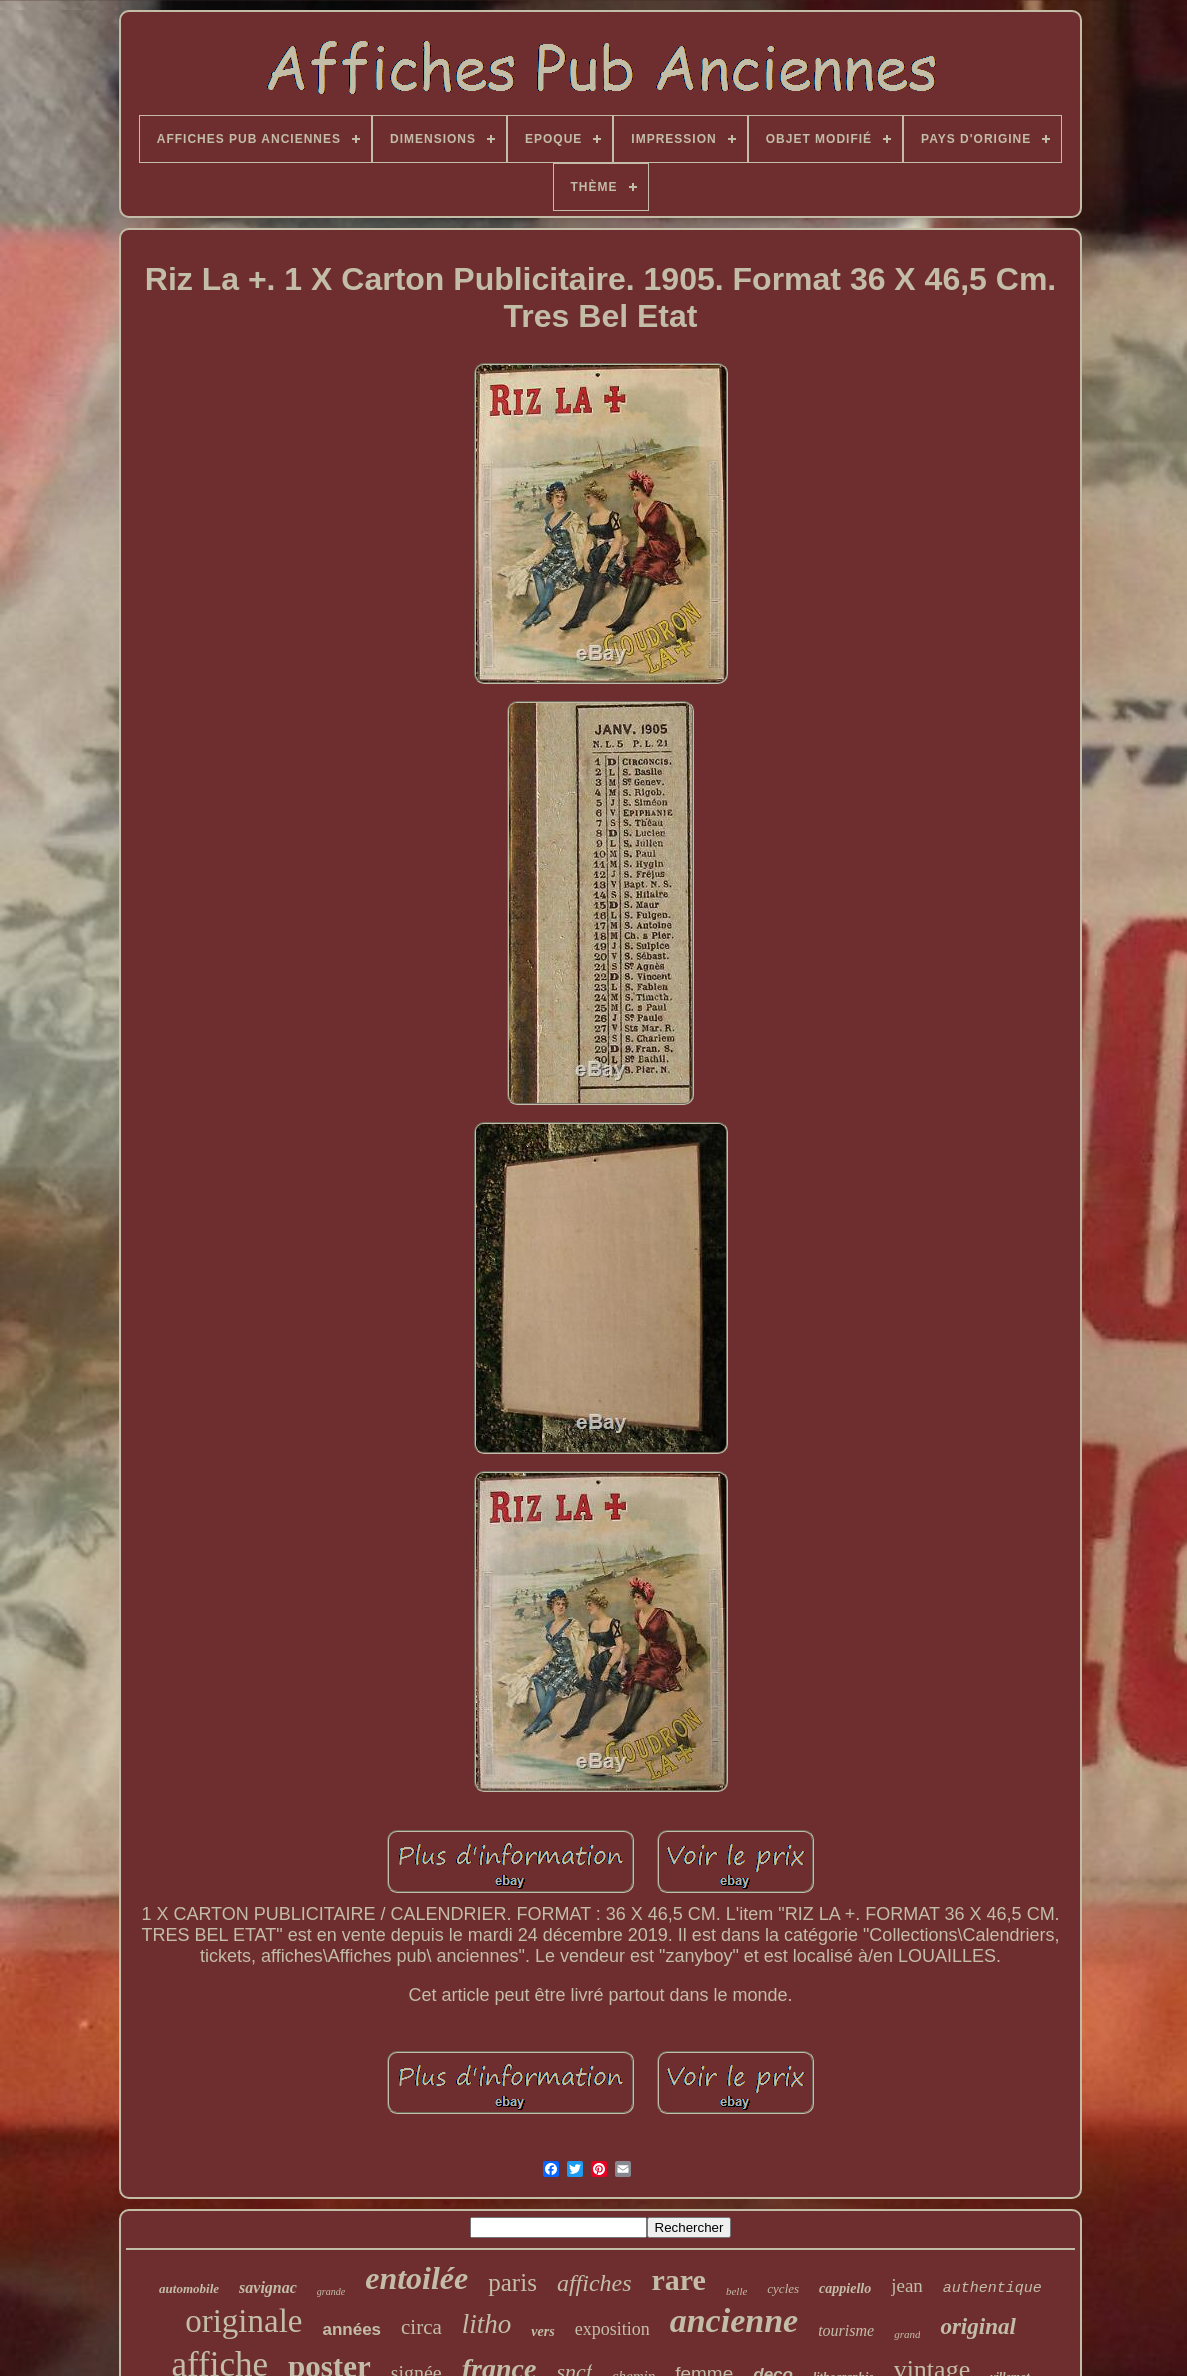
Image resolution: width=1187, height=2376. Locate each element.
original (977, 2326)
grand (907, 2334)
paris (512, 2282)
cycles (783, 2288)
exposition (612, 2329)
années (351, 2329)
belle (736, 2291)
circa (421, 2327)
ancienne (734, 2320)
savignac (268, 2287)
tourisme (846, 2330)
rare (679, 2279)
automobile (189, 2288)
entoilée (416, 2278)
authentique (992, 2288)
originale (243, 2321)
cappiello (845, 2288)
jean (907, 2285)
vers (542, 2331)
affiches (594, 2283)
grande (331, 2291)
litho (487, 2324)
